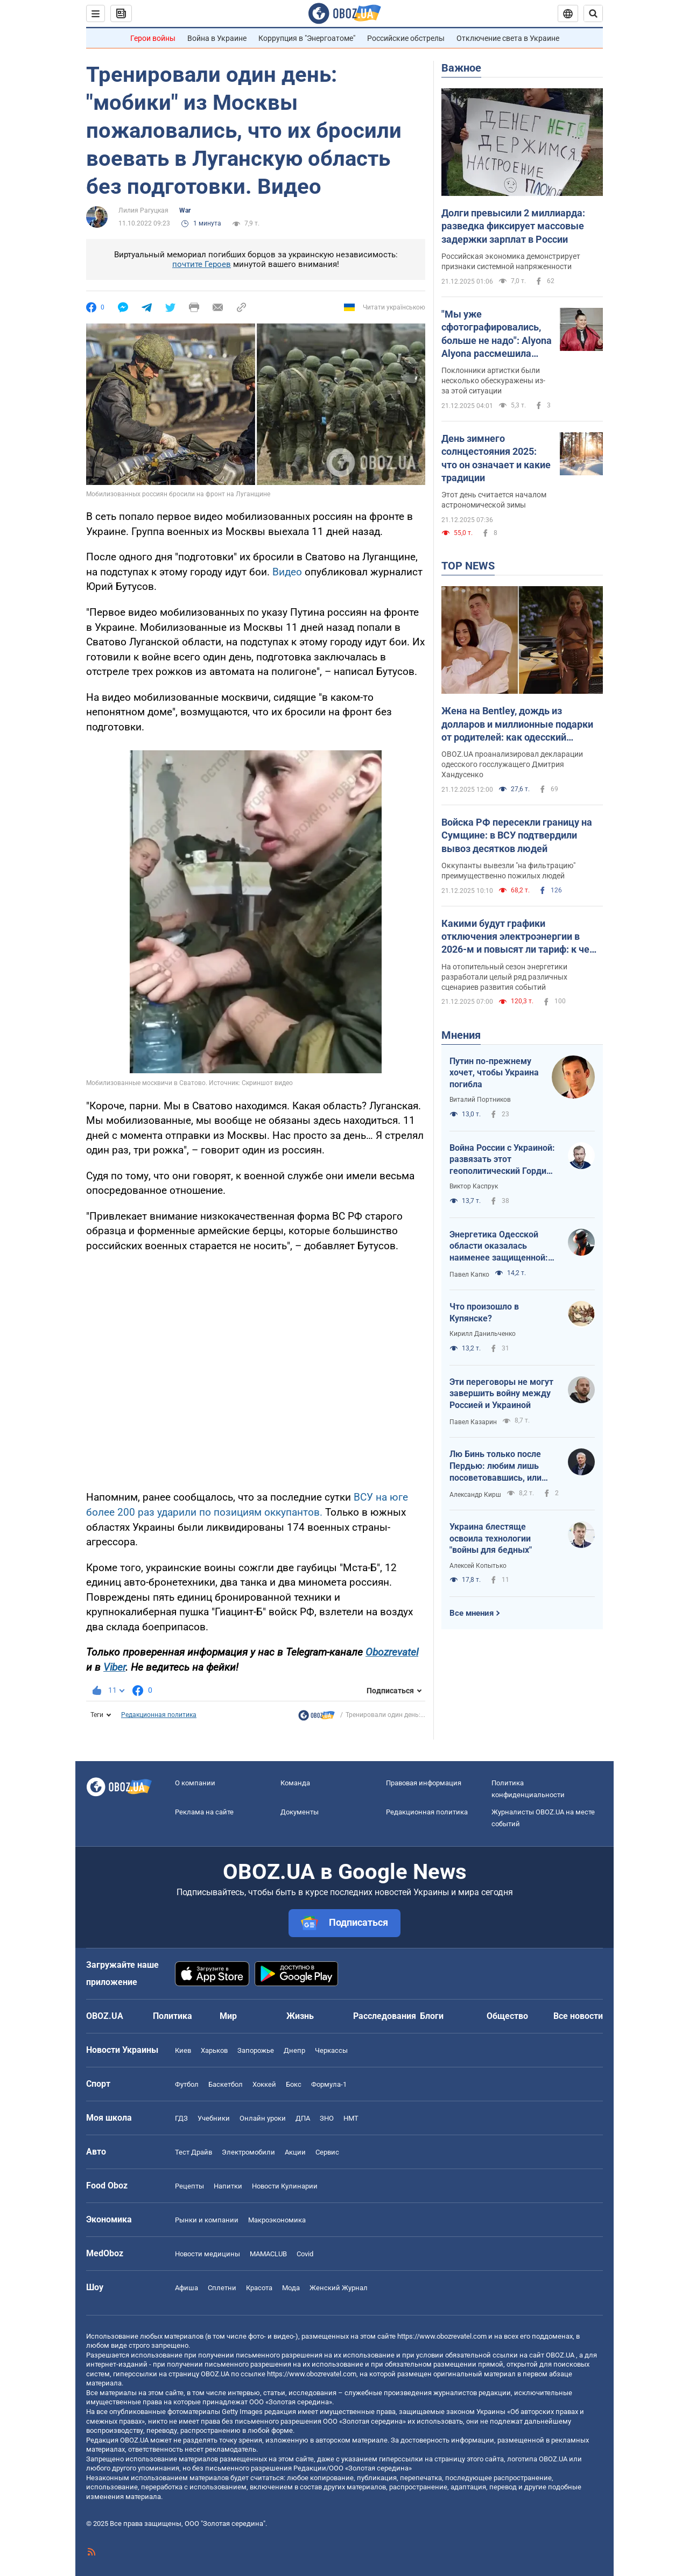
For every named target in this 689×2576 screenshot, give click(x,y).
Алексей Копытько (478, 1565)
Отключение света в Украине (507, 38)
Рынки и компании (206, 2220)
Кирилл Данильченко (482, 1334)
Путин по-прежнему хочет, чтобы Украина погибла (494, 1072)
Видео (288, 572)
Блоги (432, 2016)
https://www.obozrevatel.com (442, 2336)
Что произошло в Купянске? (484, 1312)
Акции (295, 2152)
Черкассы (331, 2050)
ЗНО (327, 2118)
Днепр (294, 2050)
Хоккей (264, 2084)
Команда (295, 1783)
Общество (507, 2016)
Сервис (327, 2152)
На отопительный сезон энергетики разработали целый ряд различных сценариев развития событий (504, 976)
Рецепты (189, 2186)
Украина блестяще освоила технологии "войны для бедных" (490, 1538)
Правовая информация (423, 1783)
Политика (172, 2016)
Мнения (461, 1035)
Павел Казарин (473, 1422)
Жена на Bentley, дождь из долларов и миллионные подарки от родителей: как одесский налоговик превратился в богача (517, 724)
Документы (299, 1812)
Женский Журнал (339, 2288)
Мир (228, 2016)
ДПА (303, 2118)
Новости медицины (207, 2254)
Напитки (228, 2186)
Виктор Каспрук (473, 1186)
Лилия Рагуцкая (143, 210)
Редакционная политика (158, 1715)
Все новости (578, 2016)
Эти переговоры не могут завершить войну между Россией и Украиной (501, 1393)
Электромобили (248, 2152)
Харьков (214, 2050)
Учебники (214, 2118)
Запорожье (255, 2050)
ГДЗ (181, 2118)
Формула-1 (329, 2084)
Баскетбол (225, 2084)
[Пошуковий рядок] (593, 13)
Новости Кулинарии (285, 2186)
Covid (305, 2254)
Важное (461, 67)
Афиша (186, 2288)
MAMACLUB (268, 2254)
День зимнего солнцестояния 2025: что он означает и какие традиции (496, 458)
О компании (195, 1783)
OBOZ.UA (560, 2355)
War (185, 210)
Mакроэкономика (277, 2220)
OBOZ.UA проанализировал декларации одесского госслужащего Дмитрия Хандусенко (512, 764)
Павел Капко (469, 1274)
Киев (183, 2050)
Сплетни (222, 2288)
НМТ (350, 2118)
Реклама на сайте (204, 1812)
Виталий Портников (480, 1099)
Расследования (384, 2016)
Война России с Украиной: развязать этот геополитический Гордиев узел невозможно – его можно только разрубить (502, 1160)
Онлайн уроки (263, 2118)
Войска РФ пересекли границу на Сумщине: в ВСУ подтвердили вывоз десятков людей (516, 835)
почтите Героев (201, 264)
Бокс (293, 2084)
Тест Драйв (193, 2152)
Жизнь (300, 2016)
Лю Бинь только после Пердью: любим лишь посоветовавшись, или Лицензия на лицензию (496, 1466)
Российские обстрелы (406, 38)
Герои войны (152, 38)
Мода (291, 2288)
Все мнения (471, 1613)
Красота (259, 2288)
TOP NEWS (468, 565)
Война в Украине (217, 38)
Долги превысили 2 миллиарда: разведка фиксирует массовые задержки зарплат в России (513, 226)
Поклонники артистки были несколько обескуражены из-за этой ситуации (493, 380)
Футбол (187, 2084)
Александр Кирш (475, 1494)
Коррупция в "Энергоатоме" (306, 38)
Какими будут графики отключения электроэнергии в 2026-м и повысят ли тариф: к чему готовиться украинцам (521, 937)
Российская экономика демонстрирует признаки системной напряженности (510, 261)
